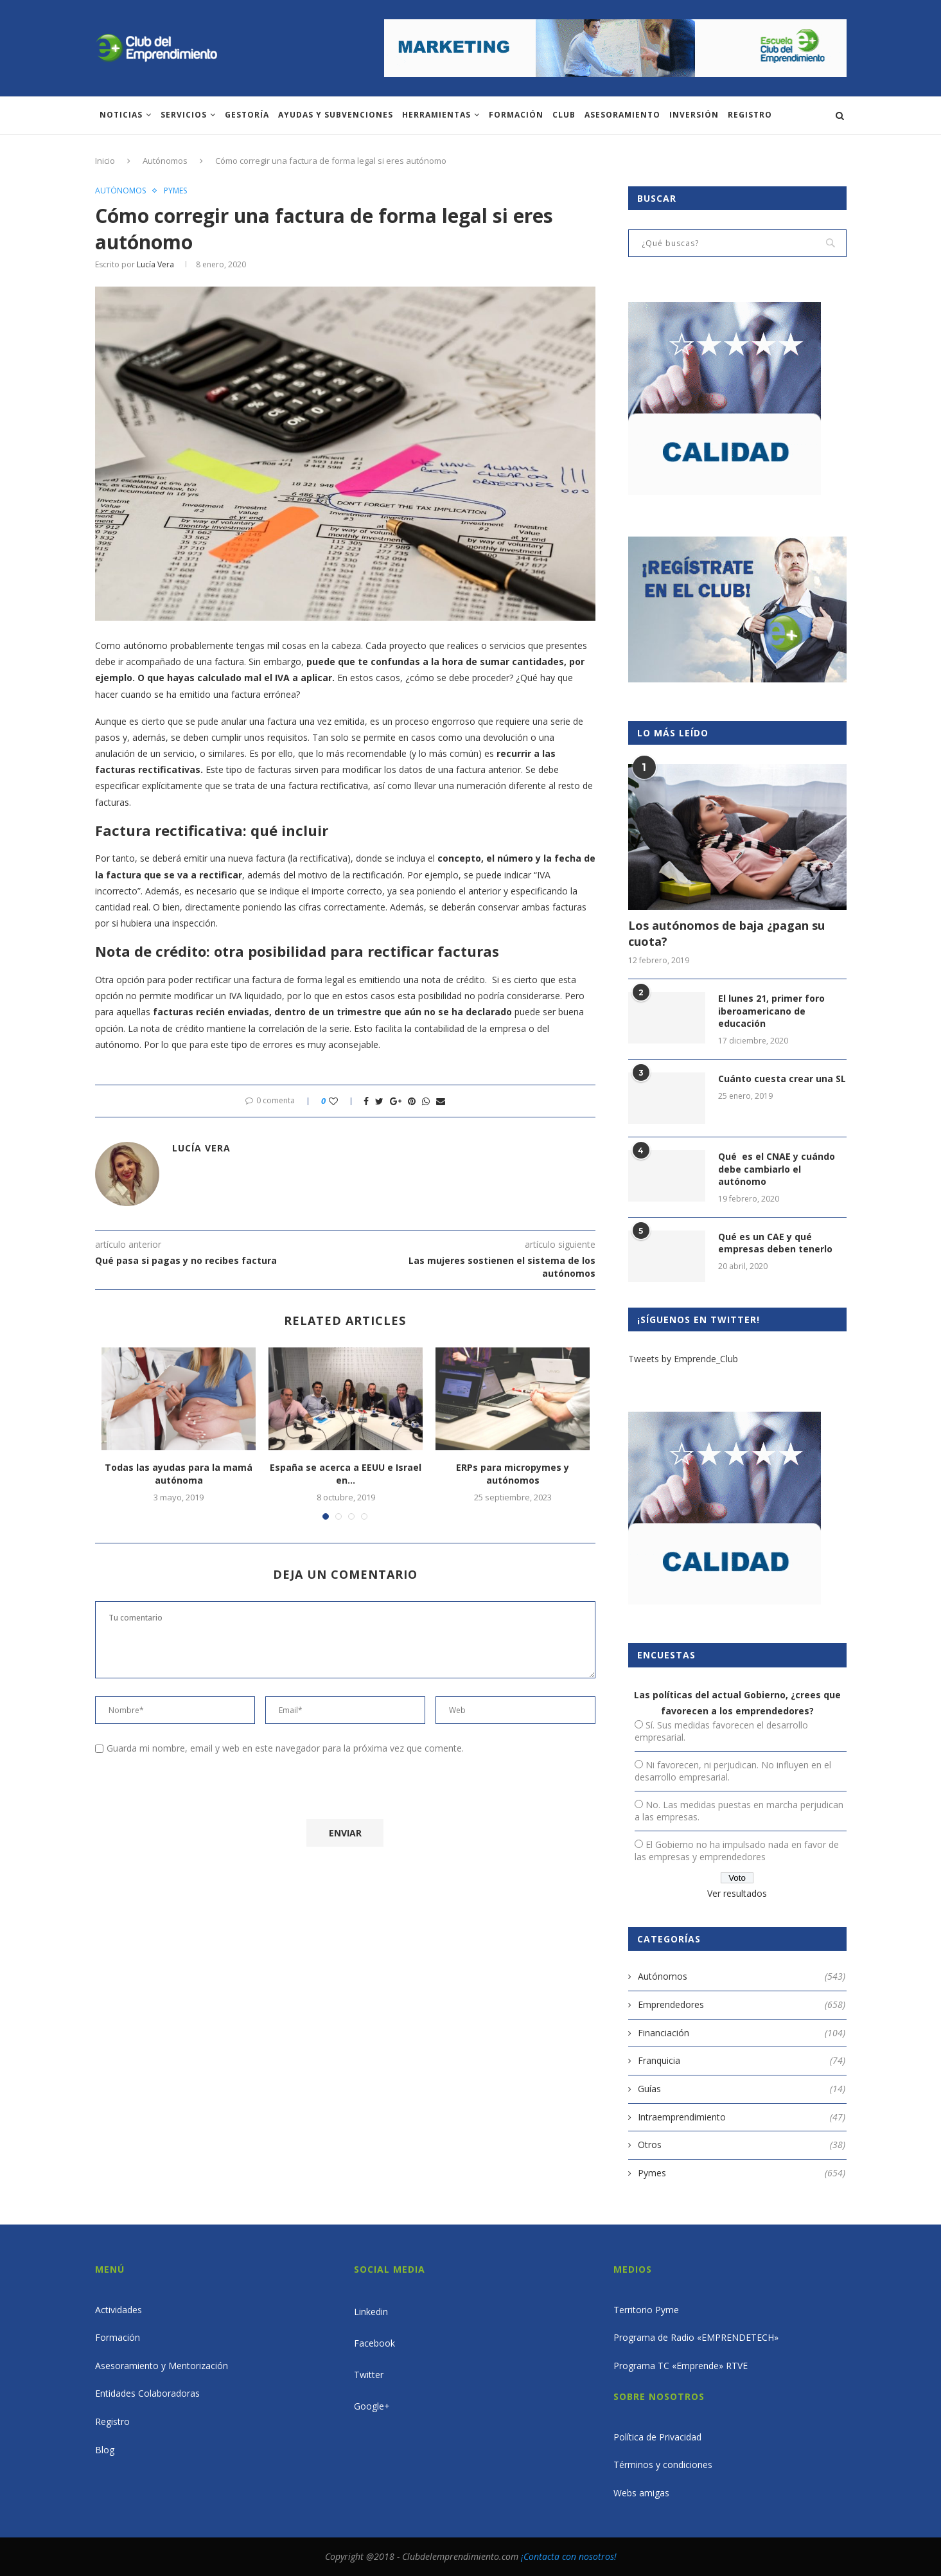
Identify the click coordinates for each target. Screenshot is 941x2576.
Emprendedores (741, 2004)
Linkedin (371, 2311)
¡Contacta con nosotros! (569, 2556)
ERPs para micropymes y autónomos (512, 1473)
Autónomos (165, 160)
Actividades (118, 2310)
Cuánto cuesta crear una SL (782, 1078)
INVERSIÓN (694, 114)
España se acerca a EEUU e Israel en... (345, 1473)
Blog (104, 2450)
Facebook (374, 2343)
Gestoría (247, 114)
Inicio (105, 160)
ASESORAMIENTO (622, 114)
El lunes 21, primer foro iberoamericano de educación (771, 1010)
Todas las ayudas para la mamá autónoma (178, 1473)
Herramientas (436, 114)
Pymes (175, 190)
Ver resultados (737, 1893)
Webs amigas (641, 2493)
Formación (516, 114)
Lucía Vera (155, 264)
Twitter (368, 2374)
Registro (750, 114)
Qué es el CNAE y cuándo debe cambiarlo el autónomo (776, 1168)
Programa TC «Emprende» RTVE (680, 2365)
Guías (741, 2089)
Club (564, 114)
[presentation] (201, 1789)
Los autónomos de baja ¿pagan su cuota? (726, 933)
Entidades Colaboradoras (147, 2393)
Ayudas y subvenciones (335, 114)
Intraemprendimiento (741, 2117)
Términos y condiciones (662, 2464)
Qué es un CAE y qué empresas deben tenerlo (775, 1243)
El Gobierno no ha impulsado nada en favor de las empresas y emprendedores (737, 1850)
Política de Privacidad (657, 2437)
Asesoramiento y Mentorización (161, 2365)
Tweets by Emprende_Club (683, 1359)
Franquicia (741, 2060)
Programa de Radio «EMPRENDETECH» (695, 2337)
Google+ (372, 2406)
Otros (741, 2144)
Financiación (741, 2033)
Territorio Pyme (646, 2310)
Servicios (184, 114)
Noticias (121, 114)
